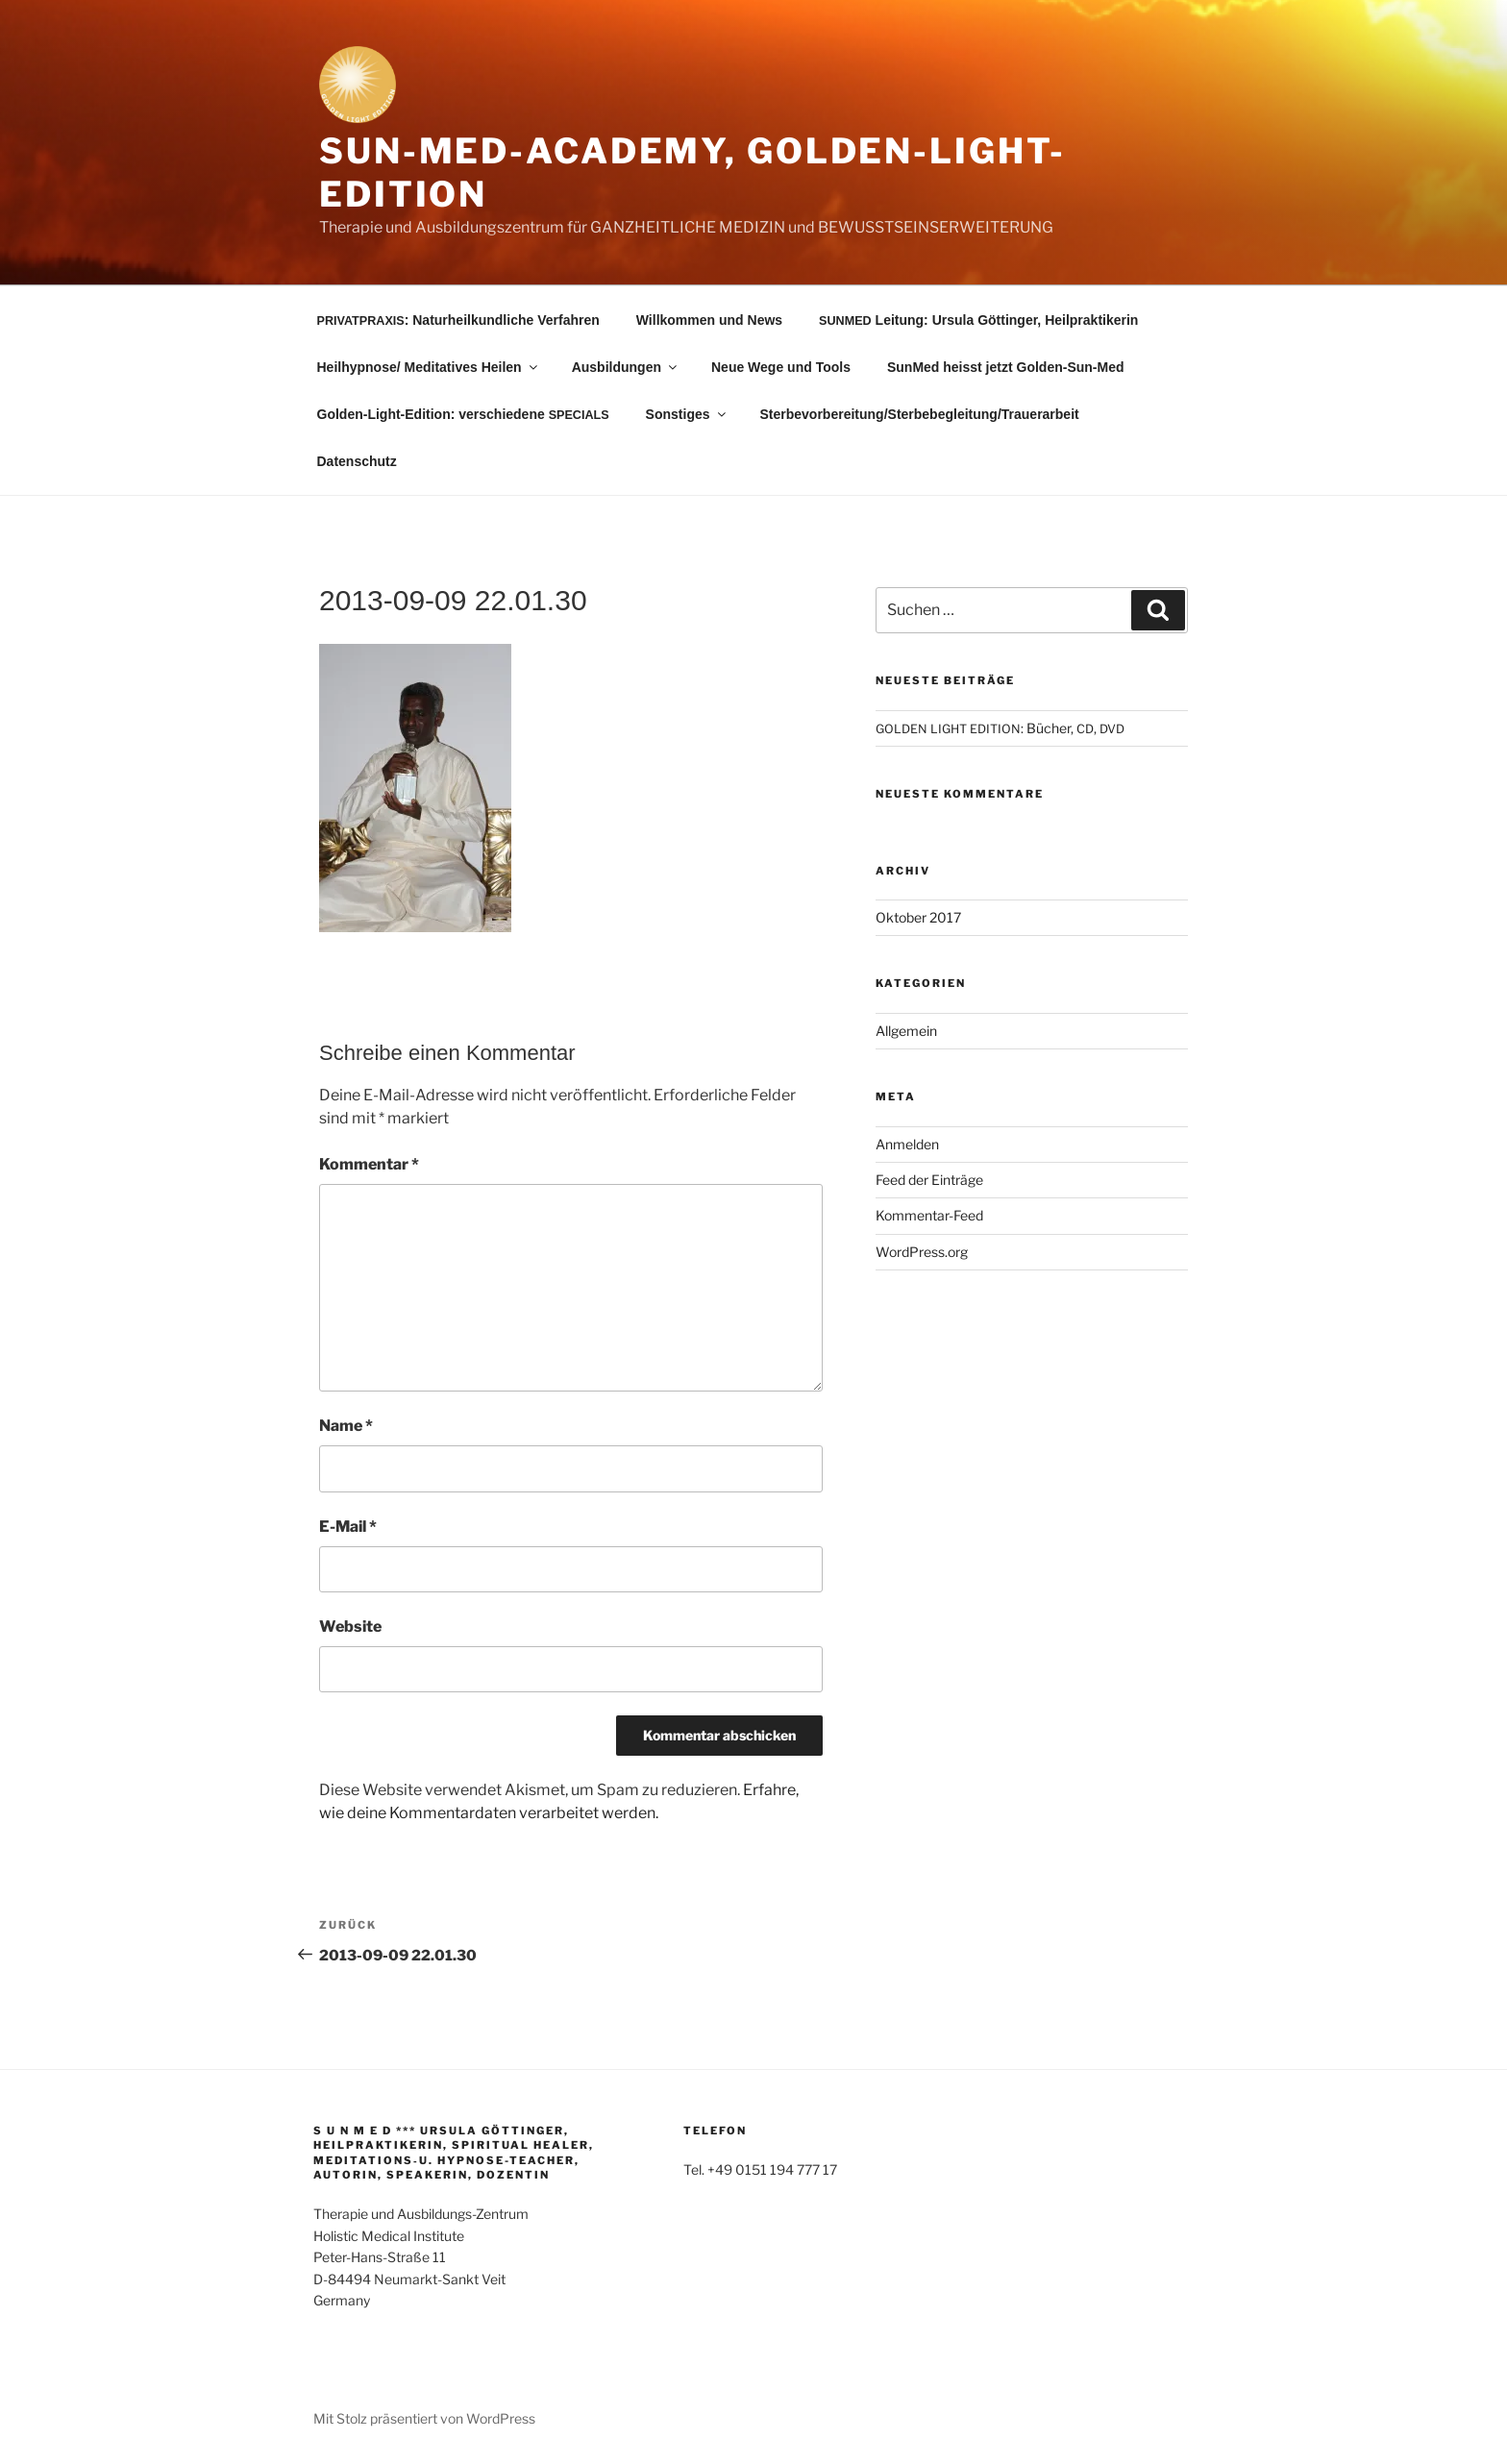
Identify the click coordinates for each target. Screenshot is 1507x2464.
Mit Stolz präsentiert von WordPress (424, 2418)
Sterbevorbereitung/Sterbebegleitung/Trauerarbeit (919, 414)
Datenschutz (357, 461)
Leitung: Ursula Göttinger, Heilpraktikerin (978, 320)
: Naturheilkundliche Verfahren (458, 320)
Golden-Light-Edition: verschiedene (463, 414)
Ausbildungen (625, 367)
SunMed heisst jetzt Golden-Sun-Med (1005, 367)
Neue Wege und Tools (781, 367)
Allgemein (906, 1031)
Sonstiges (687, 414)
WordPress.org (922, 1252)
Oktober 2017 (918, 917)
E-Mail (348, 1526)
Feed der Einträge (929, 1179)
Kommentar (369, 1164)
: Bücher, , (1000, 728)
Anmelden (907, 1144)
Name (346, 1426)
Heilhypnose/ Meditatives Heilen (428, 367)
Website (350, 1626)
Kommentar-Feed (929, 1215)
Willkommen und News (709, 320)
